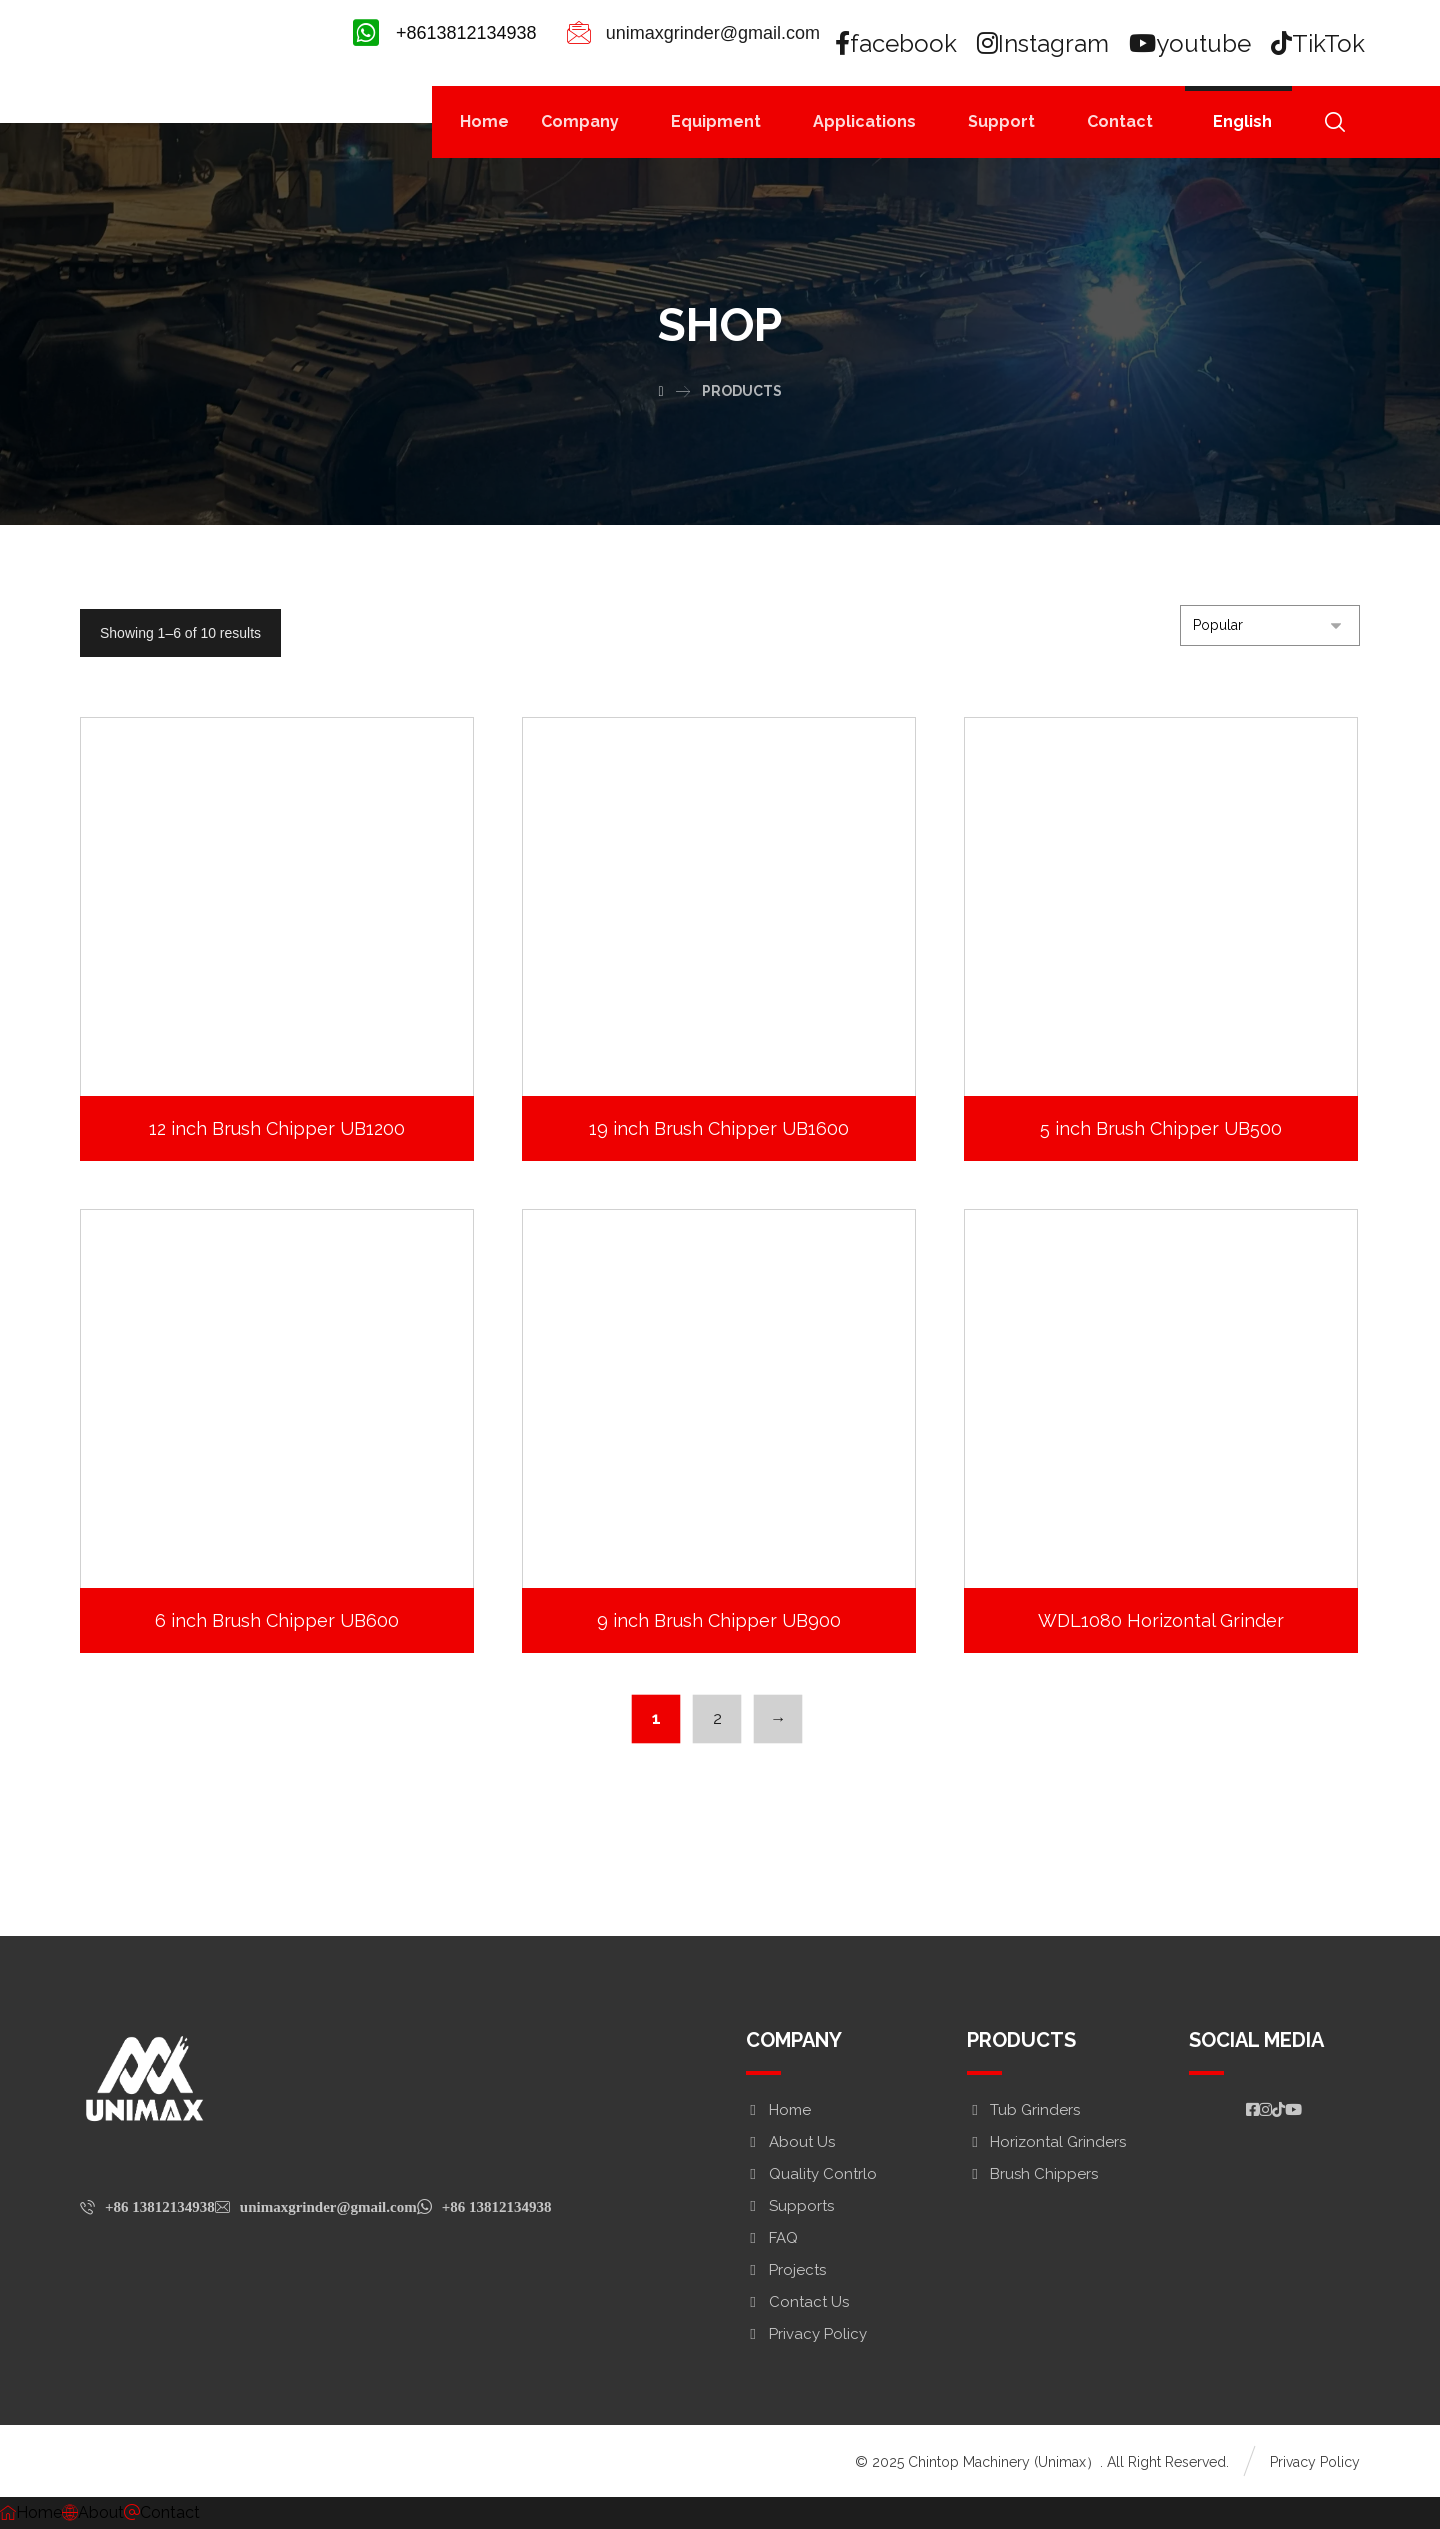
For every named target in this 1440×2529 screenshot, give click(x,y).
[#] (1252, 2110)
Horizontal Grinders (1046, 2142)
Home (778, 2110)
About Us (790, 2142)
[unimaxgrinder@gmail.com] (316, 2207)
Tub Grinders (1023, 2110)
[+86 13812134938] (147, 2207)
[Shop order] (1270, 625)
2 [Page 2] (716, 1718)
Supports (790, 2206)
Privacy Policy (806, 2334)
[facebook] (897, 43)
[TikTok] (1319, 43)
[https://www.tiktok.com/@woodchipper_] (1278, 2110)
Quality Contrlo (811, 2174)
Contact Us (797, 2302)
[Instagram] (1044, 43)
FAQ (772, 2238)
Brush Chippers (1032, 2174)
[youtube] (1191, 43)
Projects (786, 2270)
